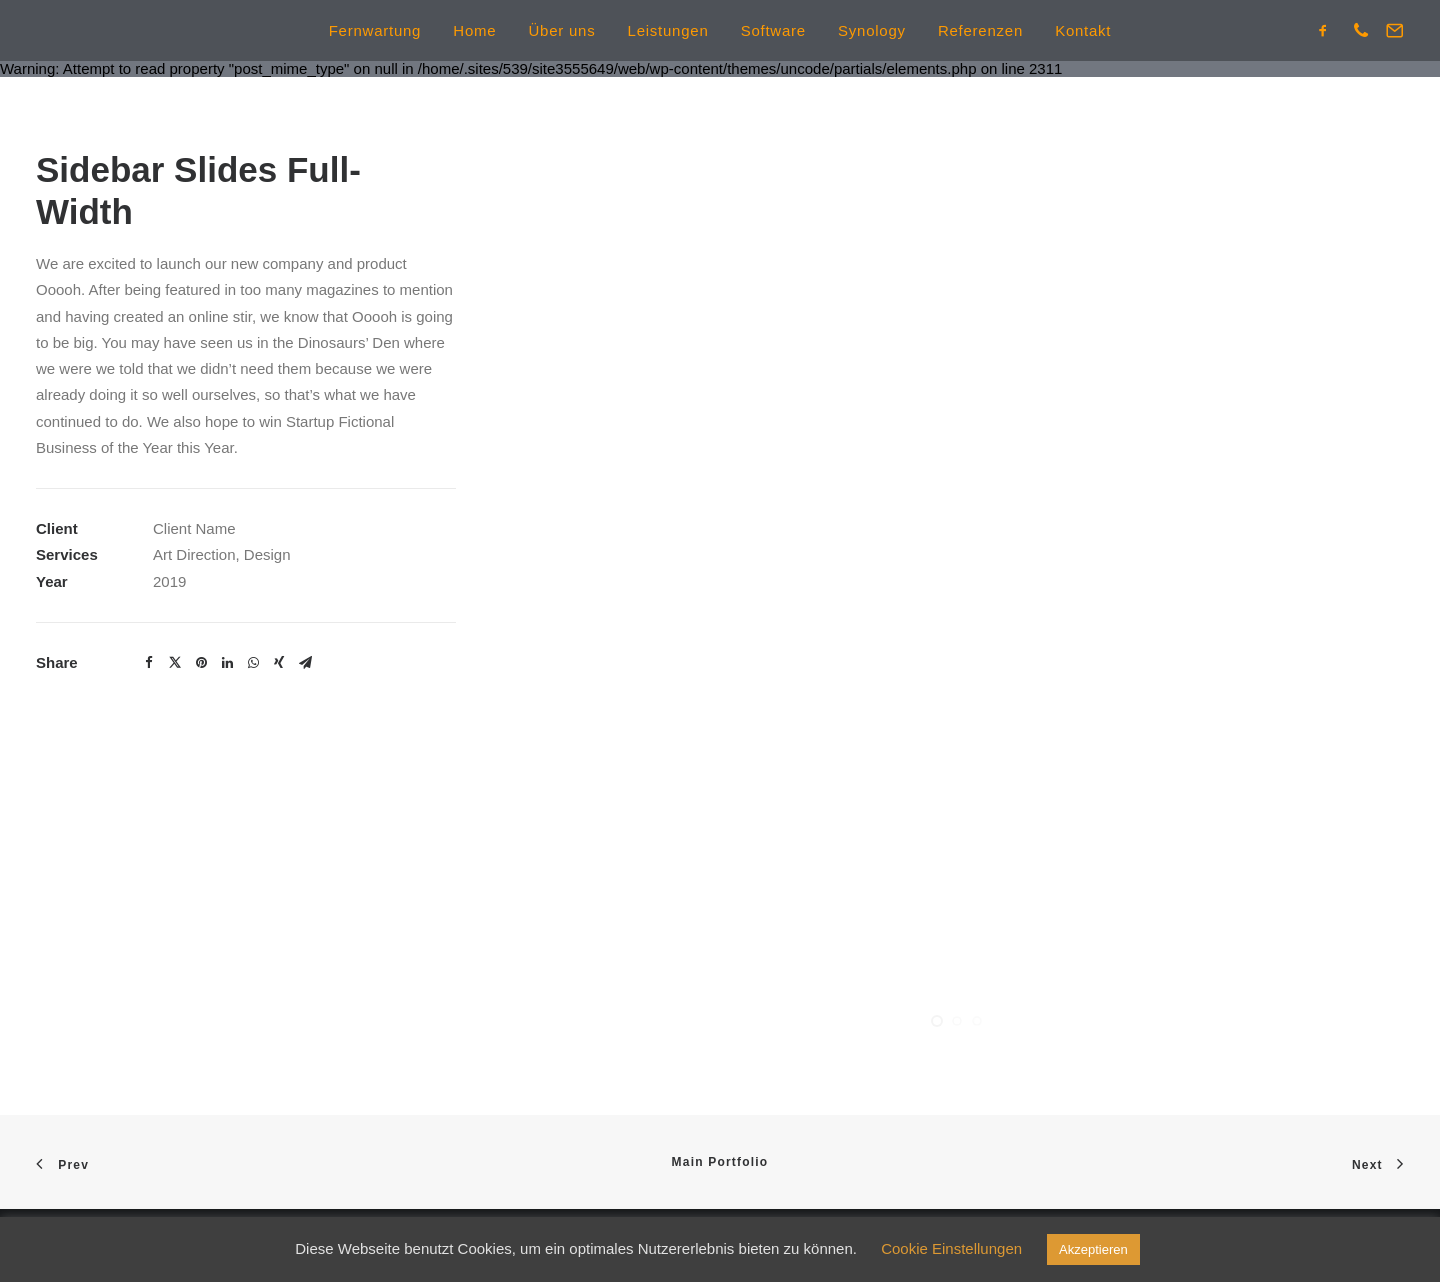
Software (773, 30)
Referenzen (980, 30)
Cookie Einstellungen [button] (951, 1248)
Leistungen (668, 30)
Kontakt (1083, 30)
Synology (872, 30)
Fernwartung (375, 30)
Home (474, 30)
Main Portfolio (720, 1162)
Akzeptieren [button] (1093, 1249)
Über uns (562, 30)
